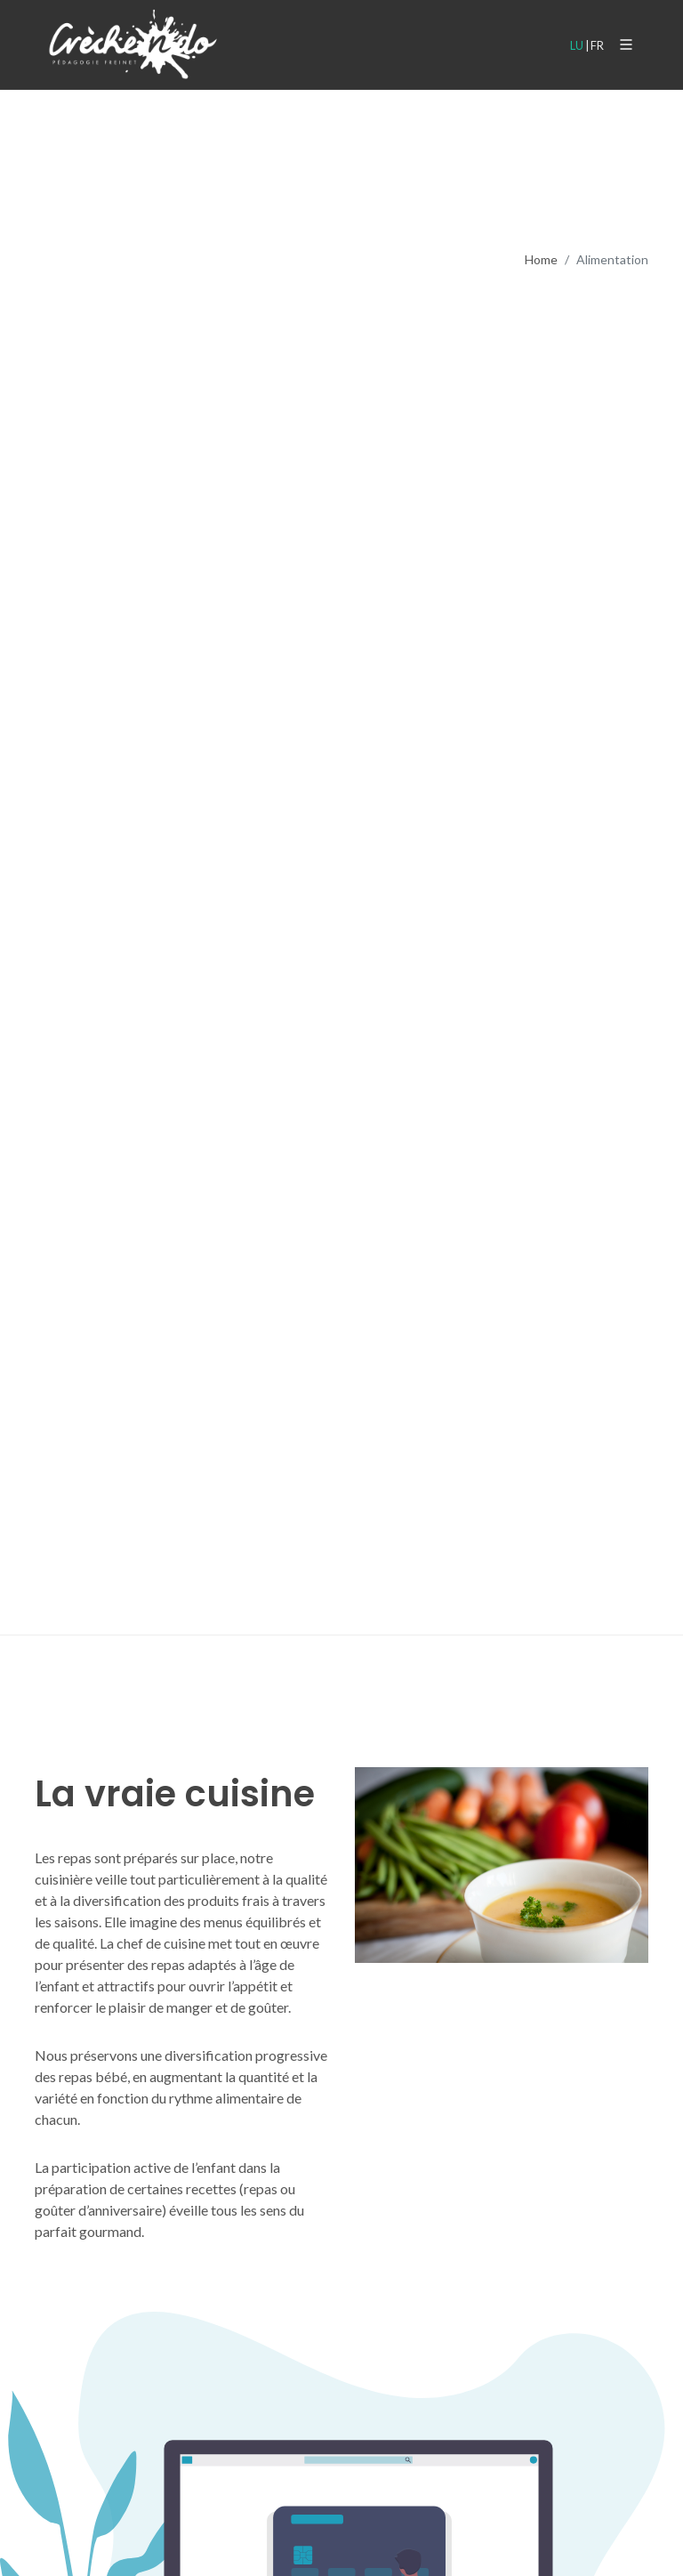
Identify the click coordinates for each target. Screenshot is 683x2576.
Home (541, 259)
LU (576, 45)
